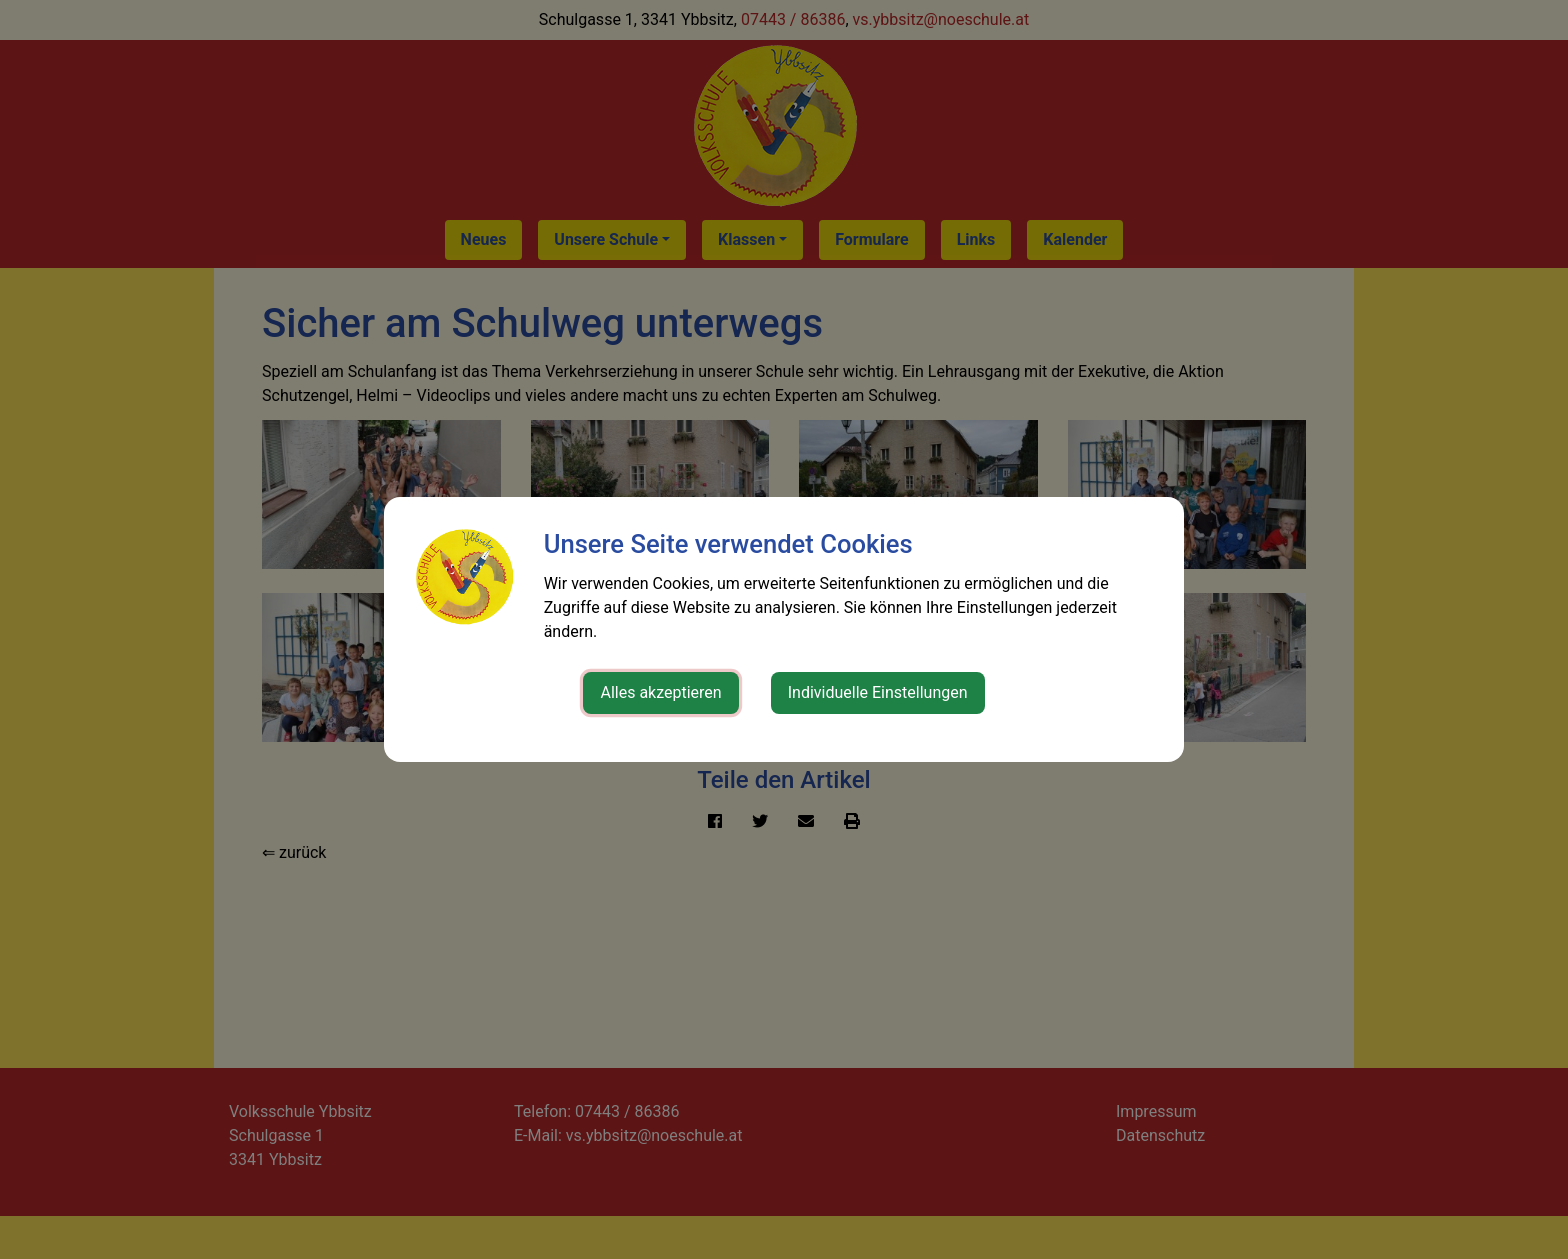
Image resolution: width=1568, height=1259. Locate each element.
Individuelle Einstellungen (878, 692)
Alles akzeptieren (660, 692)
